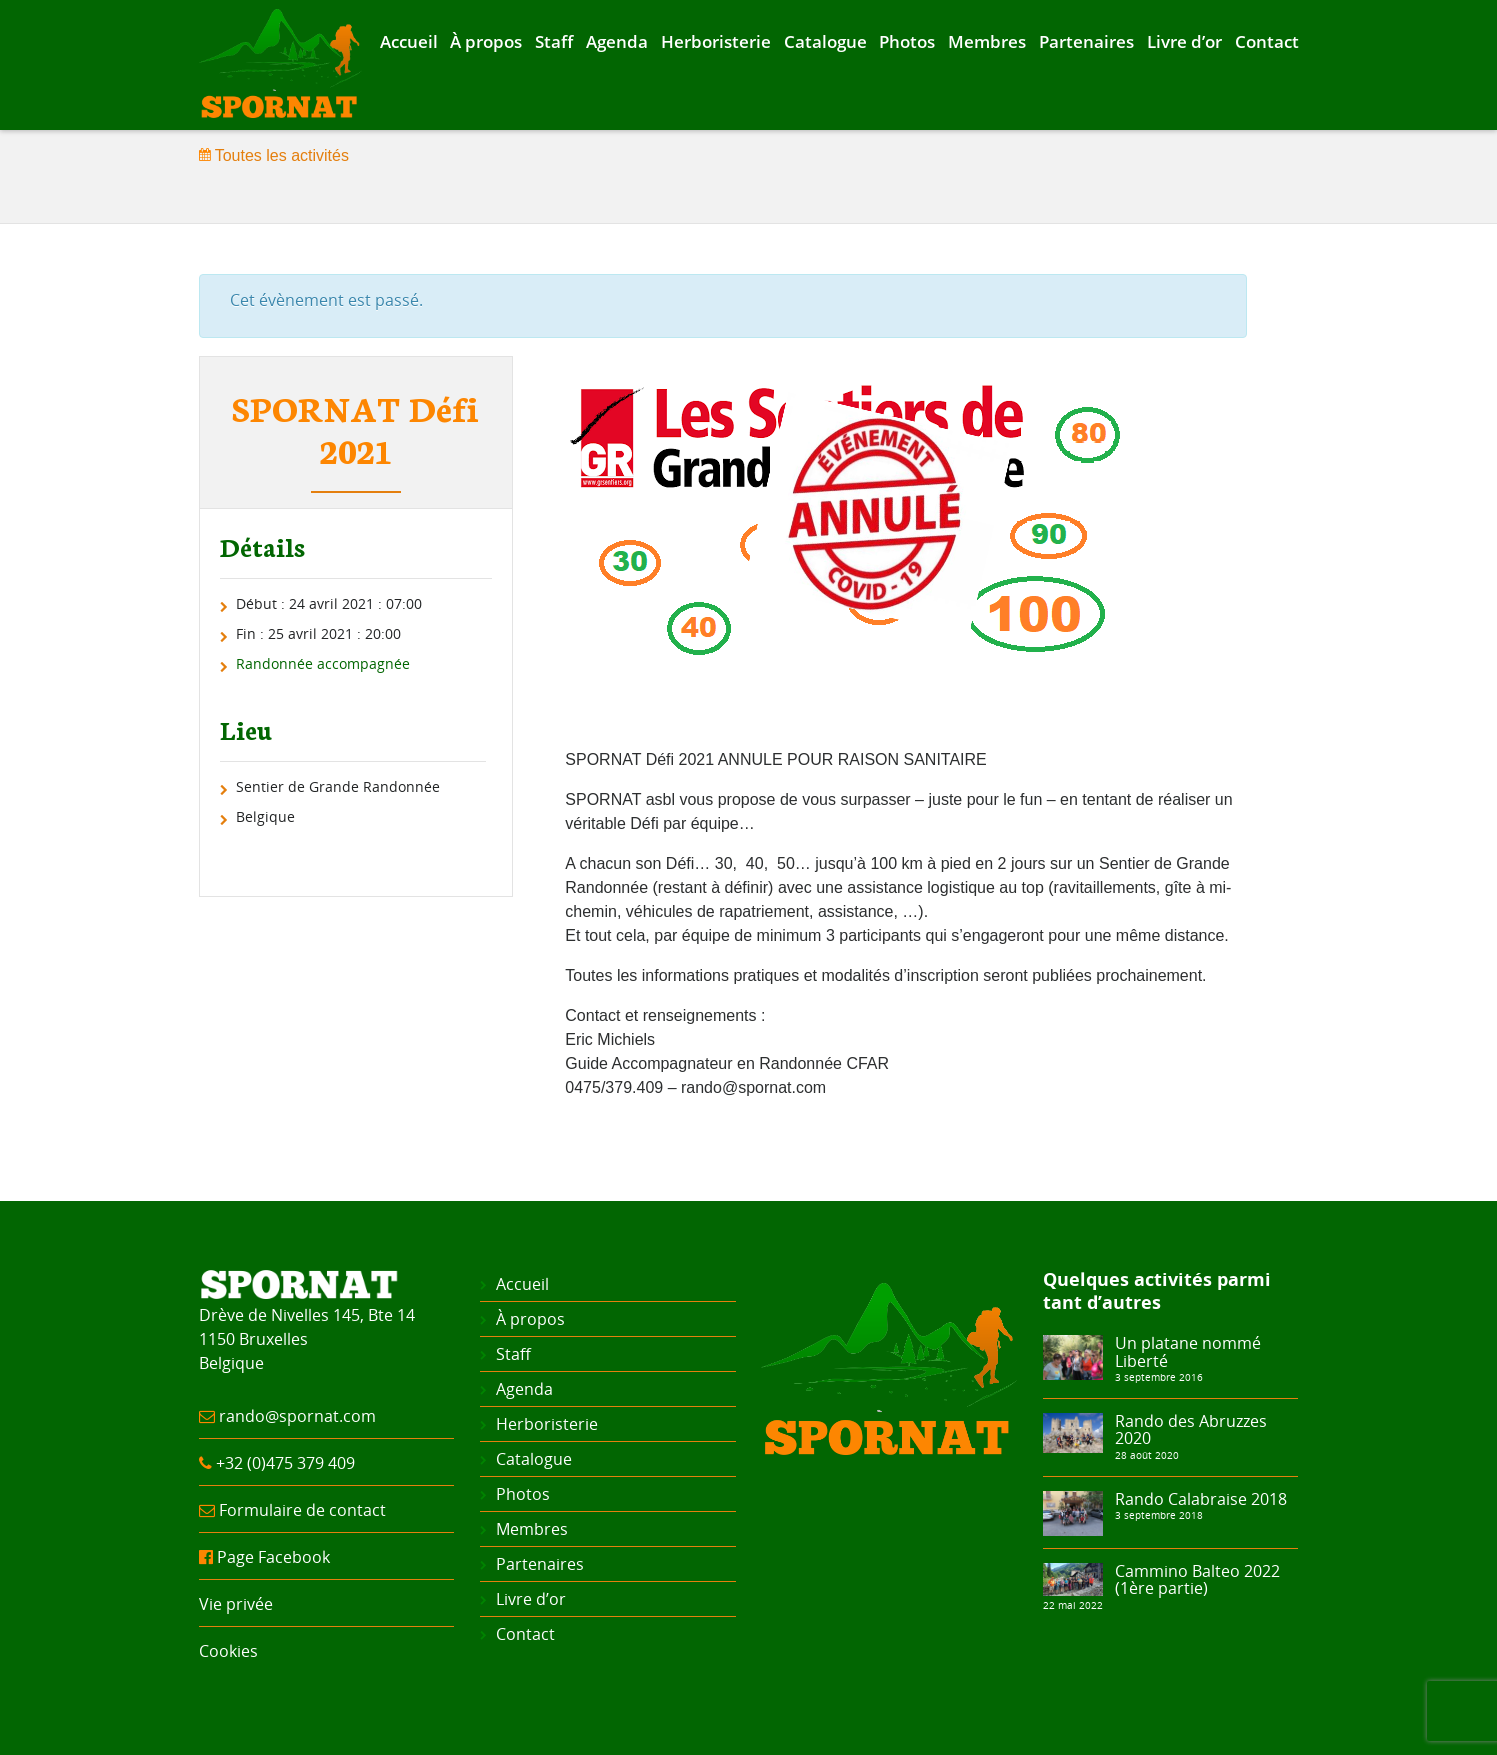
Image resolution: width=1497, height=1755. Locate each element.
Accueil (409, 41)
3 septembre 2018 (1159, 1515)
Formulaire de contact (302, 1510)
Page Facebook (273, 1557)
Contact (1267, 41)
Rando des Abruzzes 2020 (1191, 1430)
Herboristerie (716, 41)
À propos (486, 41)
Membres (987, 41)
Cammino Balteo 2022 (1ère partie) (1197, 1580)
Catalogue (825, 41)
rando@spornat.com (297, 1416)
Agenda (617, 41)
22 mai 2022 (1073, 1605)
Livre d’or (1184, 41)
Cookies (228, 1651)
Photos (907, 41)
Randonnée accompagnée (323, 663)
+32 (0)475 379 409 (285, 1463)
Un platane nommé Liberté (1188, 1352)
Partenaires (1086, 41)
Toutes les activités (274, 155)
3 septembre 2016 (1159, 1377)
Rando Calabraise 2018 (1201, 1499)
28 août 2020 (1147, 1455)
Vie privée (236, 1604)
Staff (554, 41)
